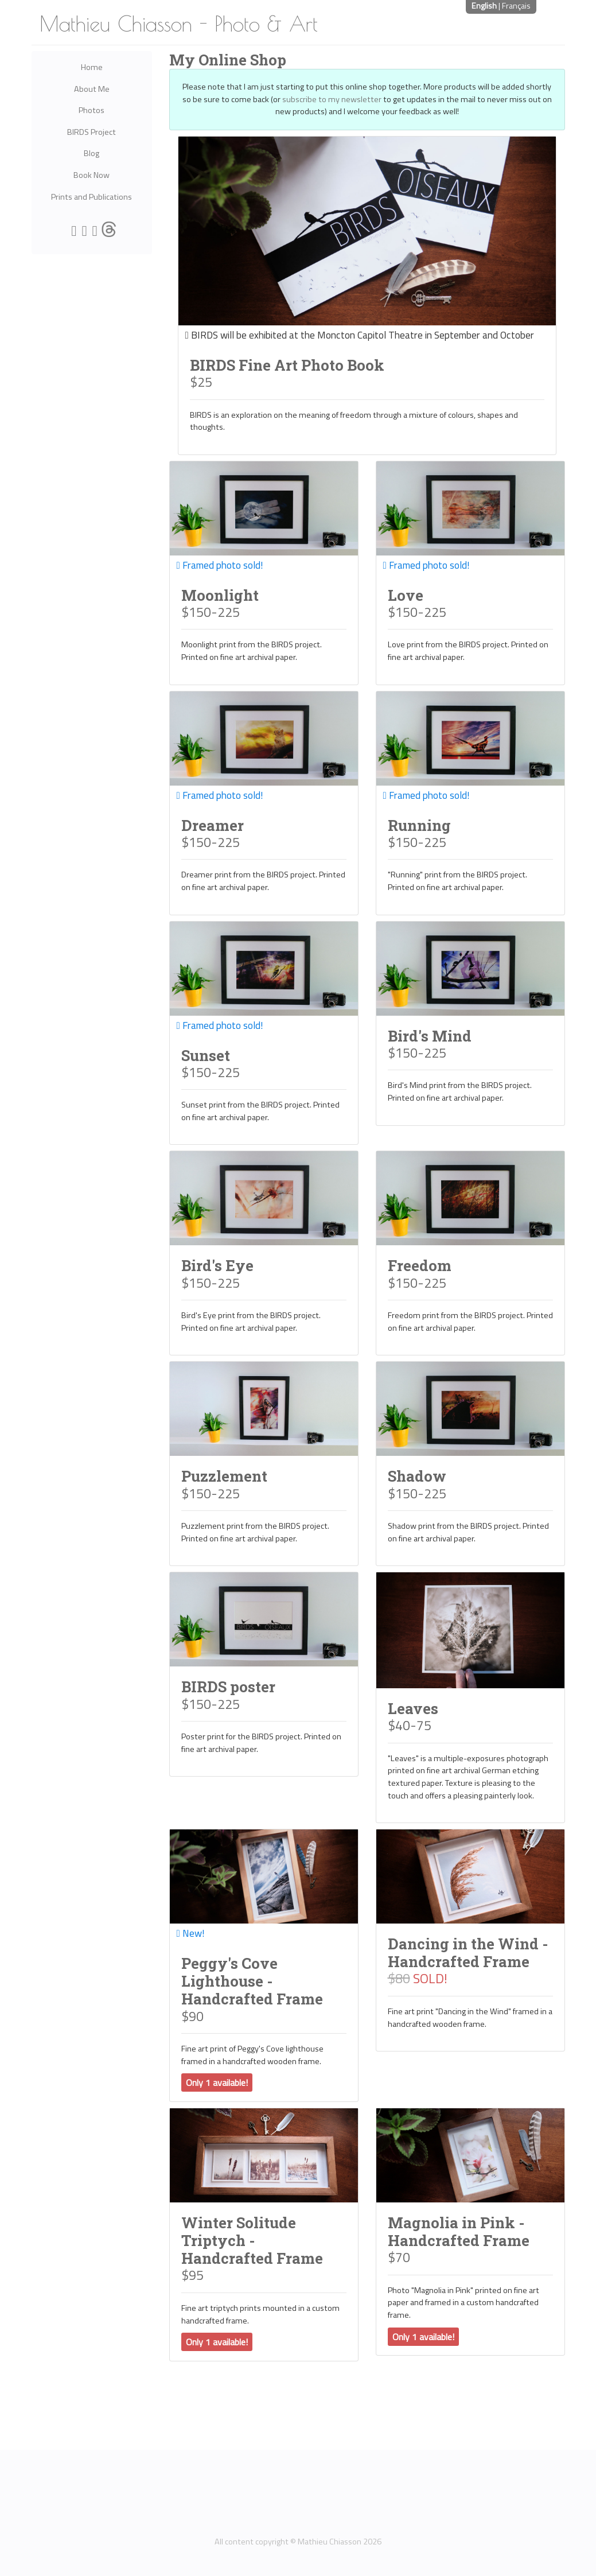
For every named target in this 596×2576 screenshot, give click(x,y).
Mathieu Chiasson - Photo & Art (179, 23)
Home (92, 67)
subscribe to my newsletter (331, 99)
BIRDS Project (91, 132)
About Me (92, 89)
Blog (91, 153)
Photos (91, 110)
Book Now (91, 175)
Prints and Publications (91, 197)
